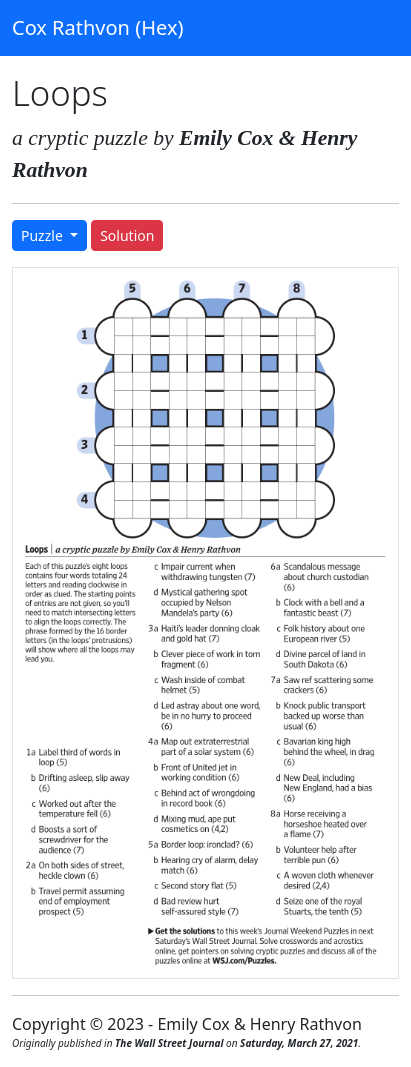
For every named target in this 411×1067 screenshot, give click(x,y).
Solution (127, 235)
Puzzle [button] (43, 235)
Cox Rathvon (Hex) (97, 27)
